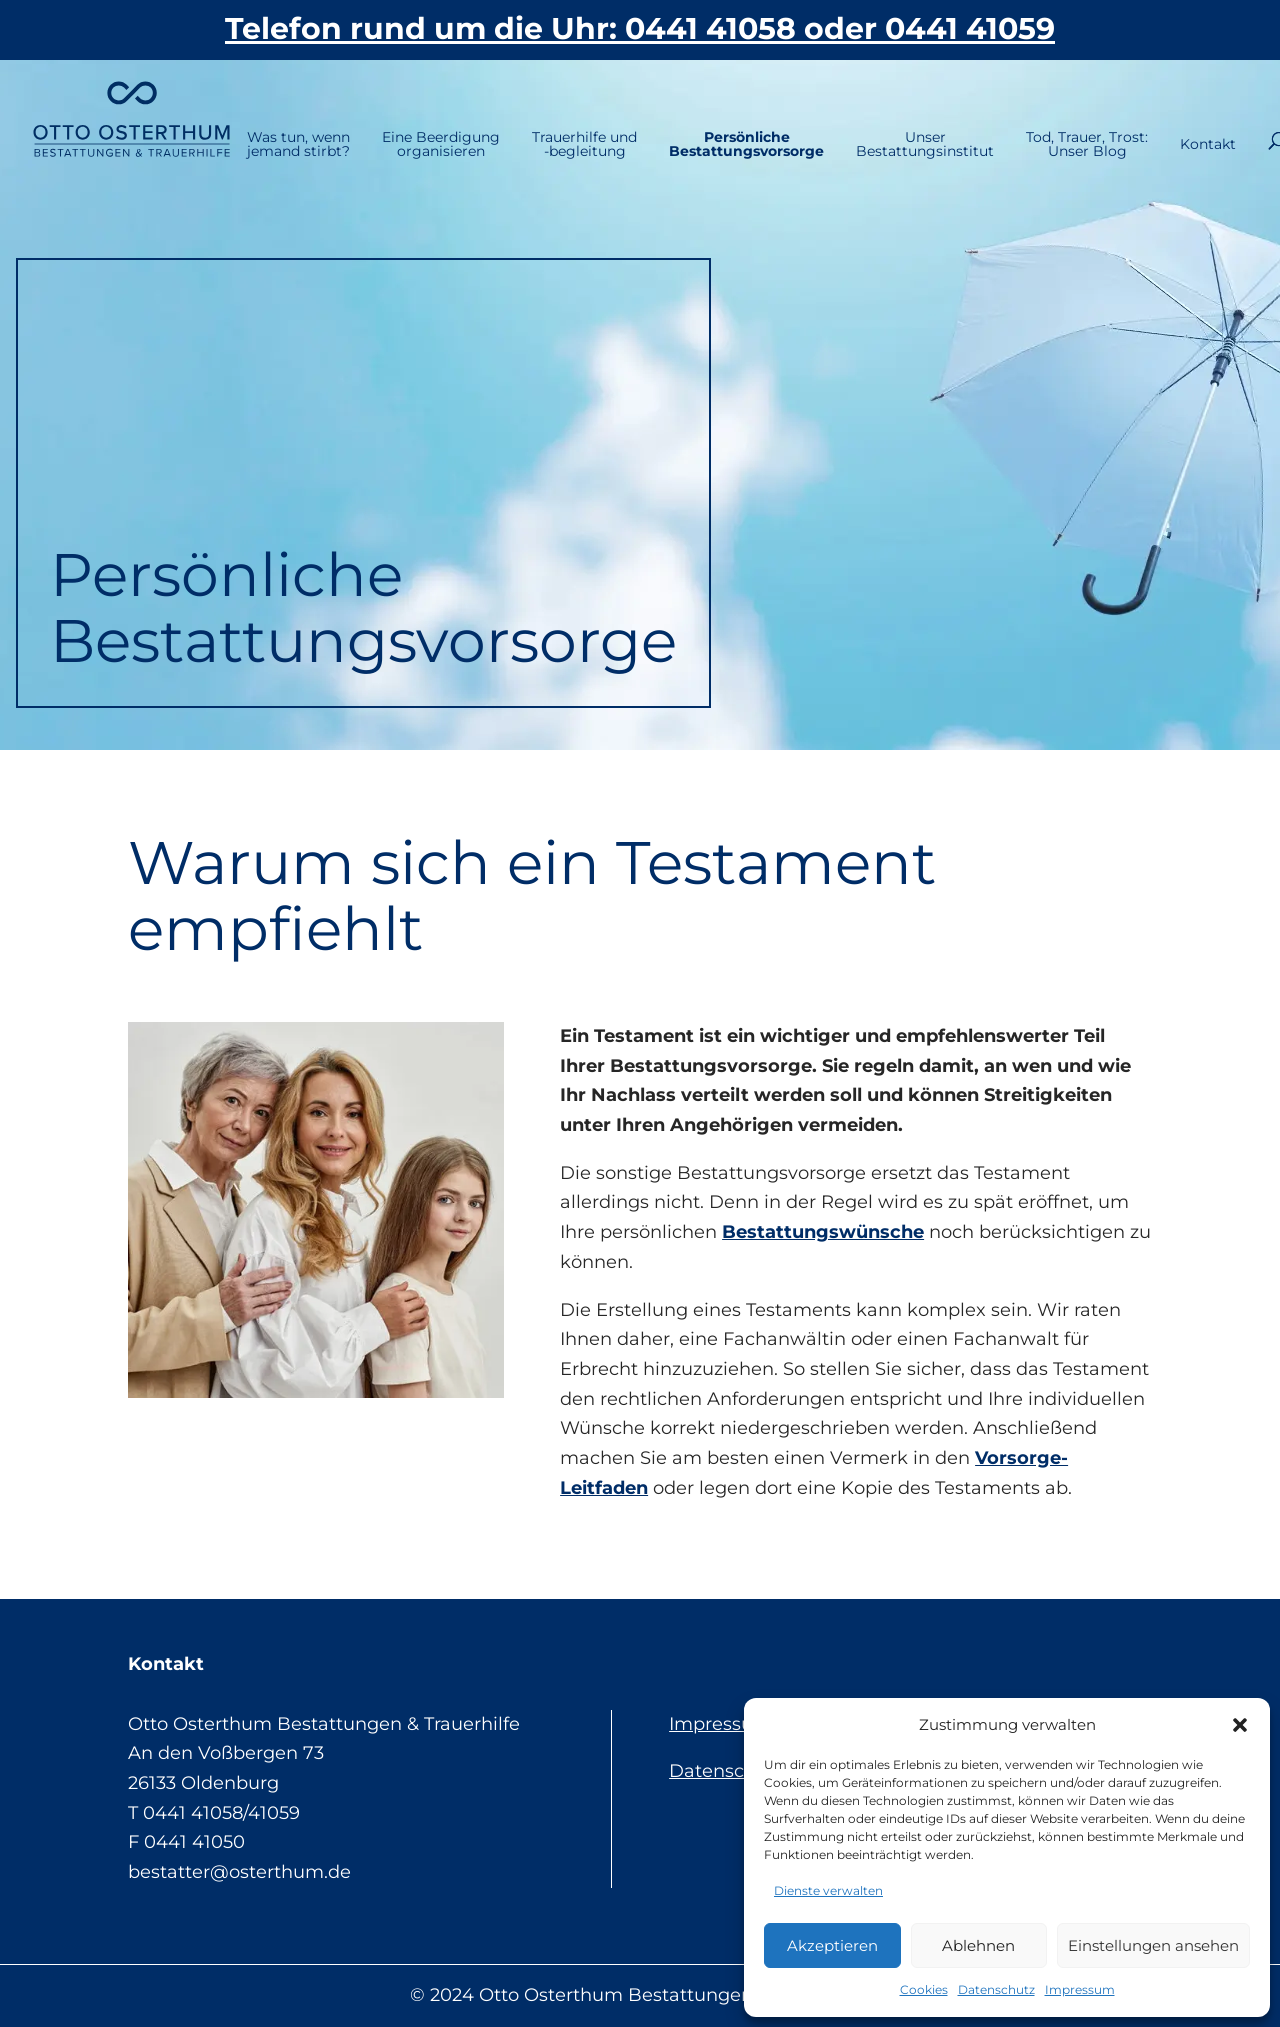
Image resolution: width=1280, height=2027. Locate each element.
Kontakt (1160, 121)
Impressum (1080, 1989)
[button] (1240, 1725)
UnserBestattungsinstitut (866, 121)
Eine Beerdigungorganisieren (382, 121)
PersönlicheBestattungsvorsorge (687, 121)
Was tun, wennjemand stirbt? (239, 121)
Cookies (924, 1989)
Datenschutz (996, 1989)
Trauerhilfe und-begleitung (525, 121)
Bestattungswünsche (823, 1232)
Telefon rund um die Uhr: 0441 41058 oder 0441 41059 (640, 28)
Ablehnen (978, 1945)
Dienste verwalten (828, 1890)
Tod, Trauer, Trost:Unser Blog (1028, 121)
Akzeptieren (832, 1945)
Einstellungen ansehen (1153, 1945)
